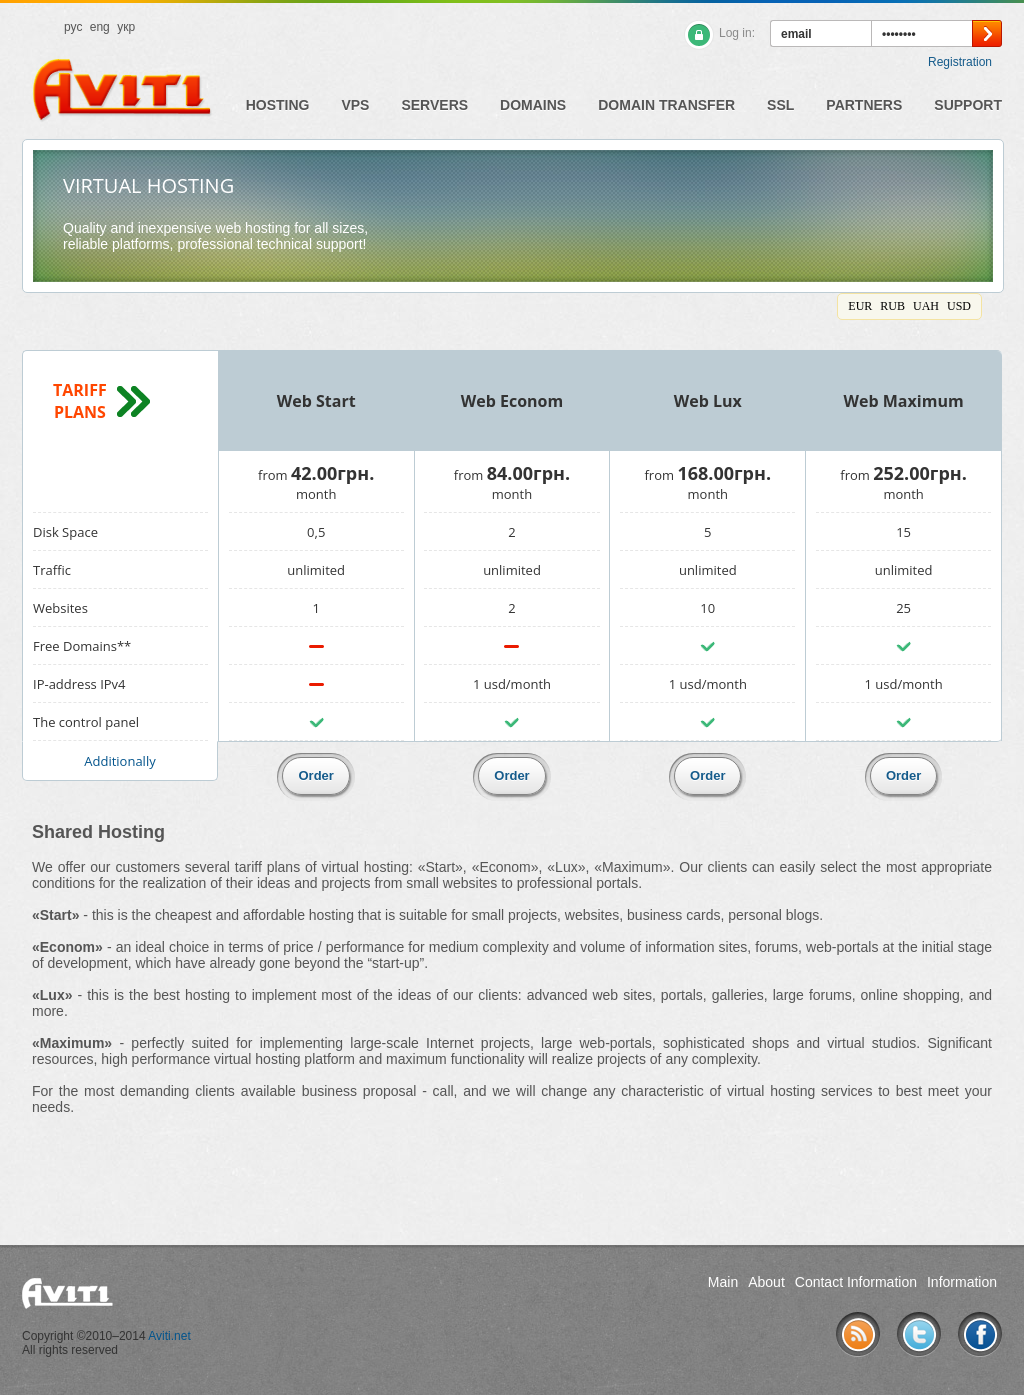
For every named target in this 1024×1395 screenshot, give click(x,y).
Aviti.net (169, 1336)
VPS (355, 105)
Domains (533, 105)
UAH (926, 306)
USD (959, 306)
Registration (960, 62)
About (766, 1282)
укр (126, 27)
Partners (864, 105)
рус (73, 27)
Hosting (278, 105)
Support (968, 105)
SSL (780, 105)
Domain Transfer (666, 105)
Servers (434, 105)
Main (723, 1282)
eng (100, 27)
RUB (892, 306)
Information (962, 1282)
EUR (860, 306)
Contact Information (856, 1282)
